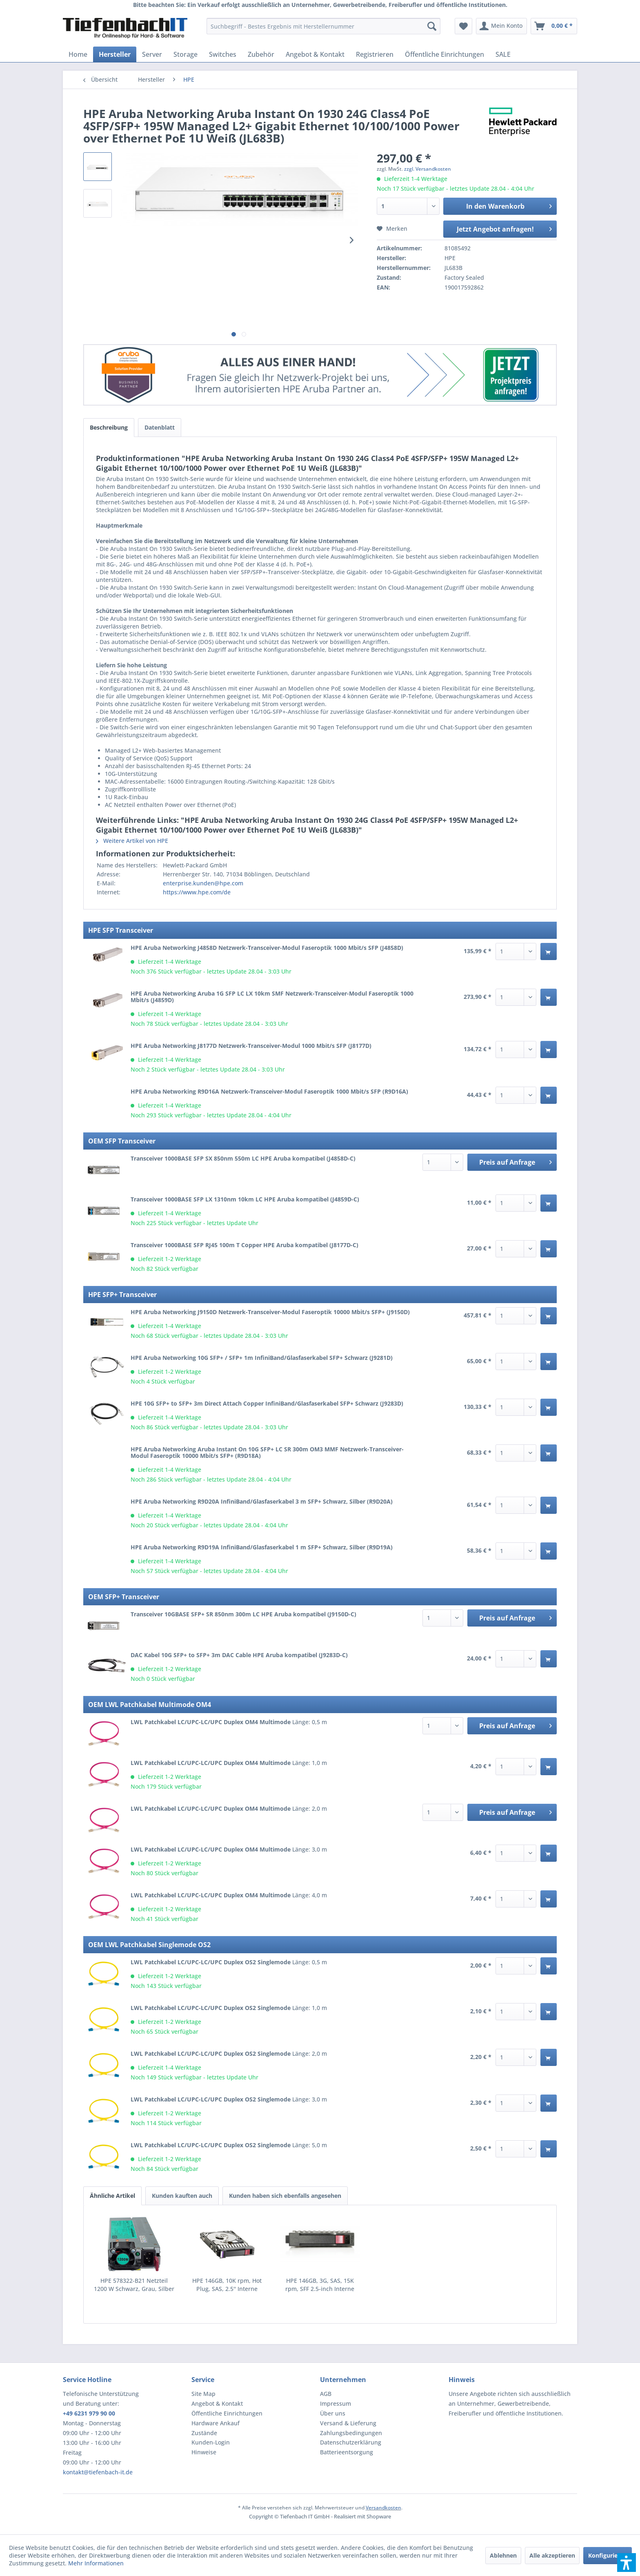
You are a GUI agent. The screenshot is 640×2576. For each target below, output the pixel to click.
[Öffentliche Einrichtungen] (444, 54)
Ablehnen (503, 2555)
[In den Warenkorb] (548, 951)
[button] (626, 2562)
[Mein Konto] (501, 26)
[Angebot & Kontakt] (315, 54)
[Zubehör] (261, 54)
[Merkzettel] (463, 26)
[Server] (152, 54)
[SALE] (503, 54)
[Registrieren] (374, 54)
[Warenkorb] (554, 26)
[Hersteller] (114, 54)
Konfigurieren (607, 2555)
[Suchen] (431, 26)
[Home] (78, 54)
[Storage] (185, 54)
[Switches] (222, 54)
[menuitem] (323, 26)
